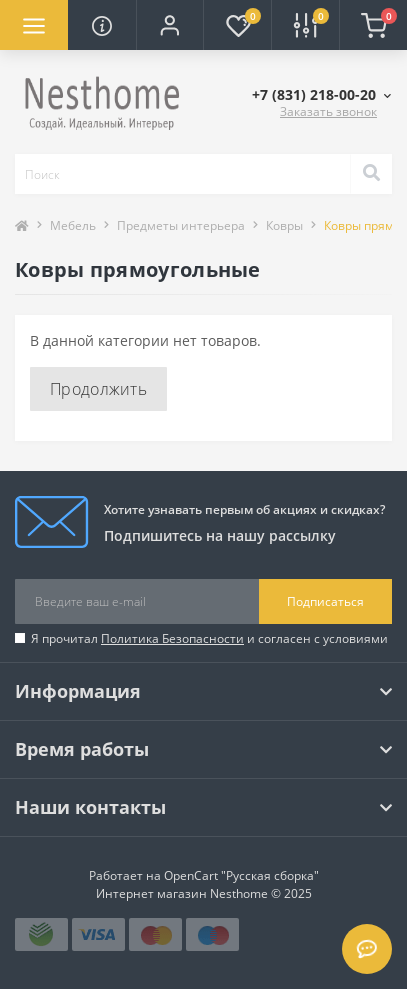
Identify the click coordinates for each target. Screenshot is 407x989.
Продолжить (98, 389)
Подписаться (325, 601)
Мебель (73, 225)
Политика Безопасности (172, 638)
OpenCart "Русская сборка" (241, 875)
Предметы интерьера (181, 225)
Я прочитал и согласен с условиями (209, 638)
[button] (170, 25)
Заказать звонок (328, 111)
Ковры (284, 225)
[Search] (371, 174)
